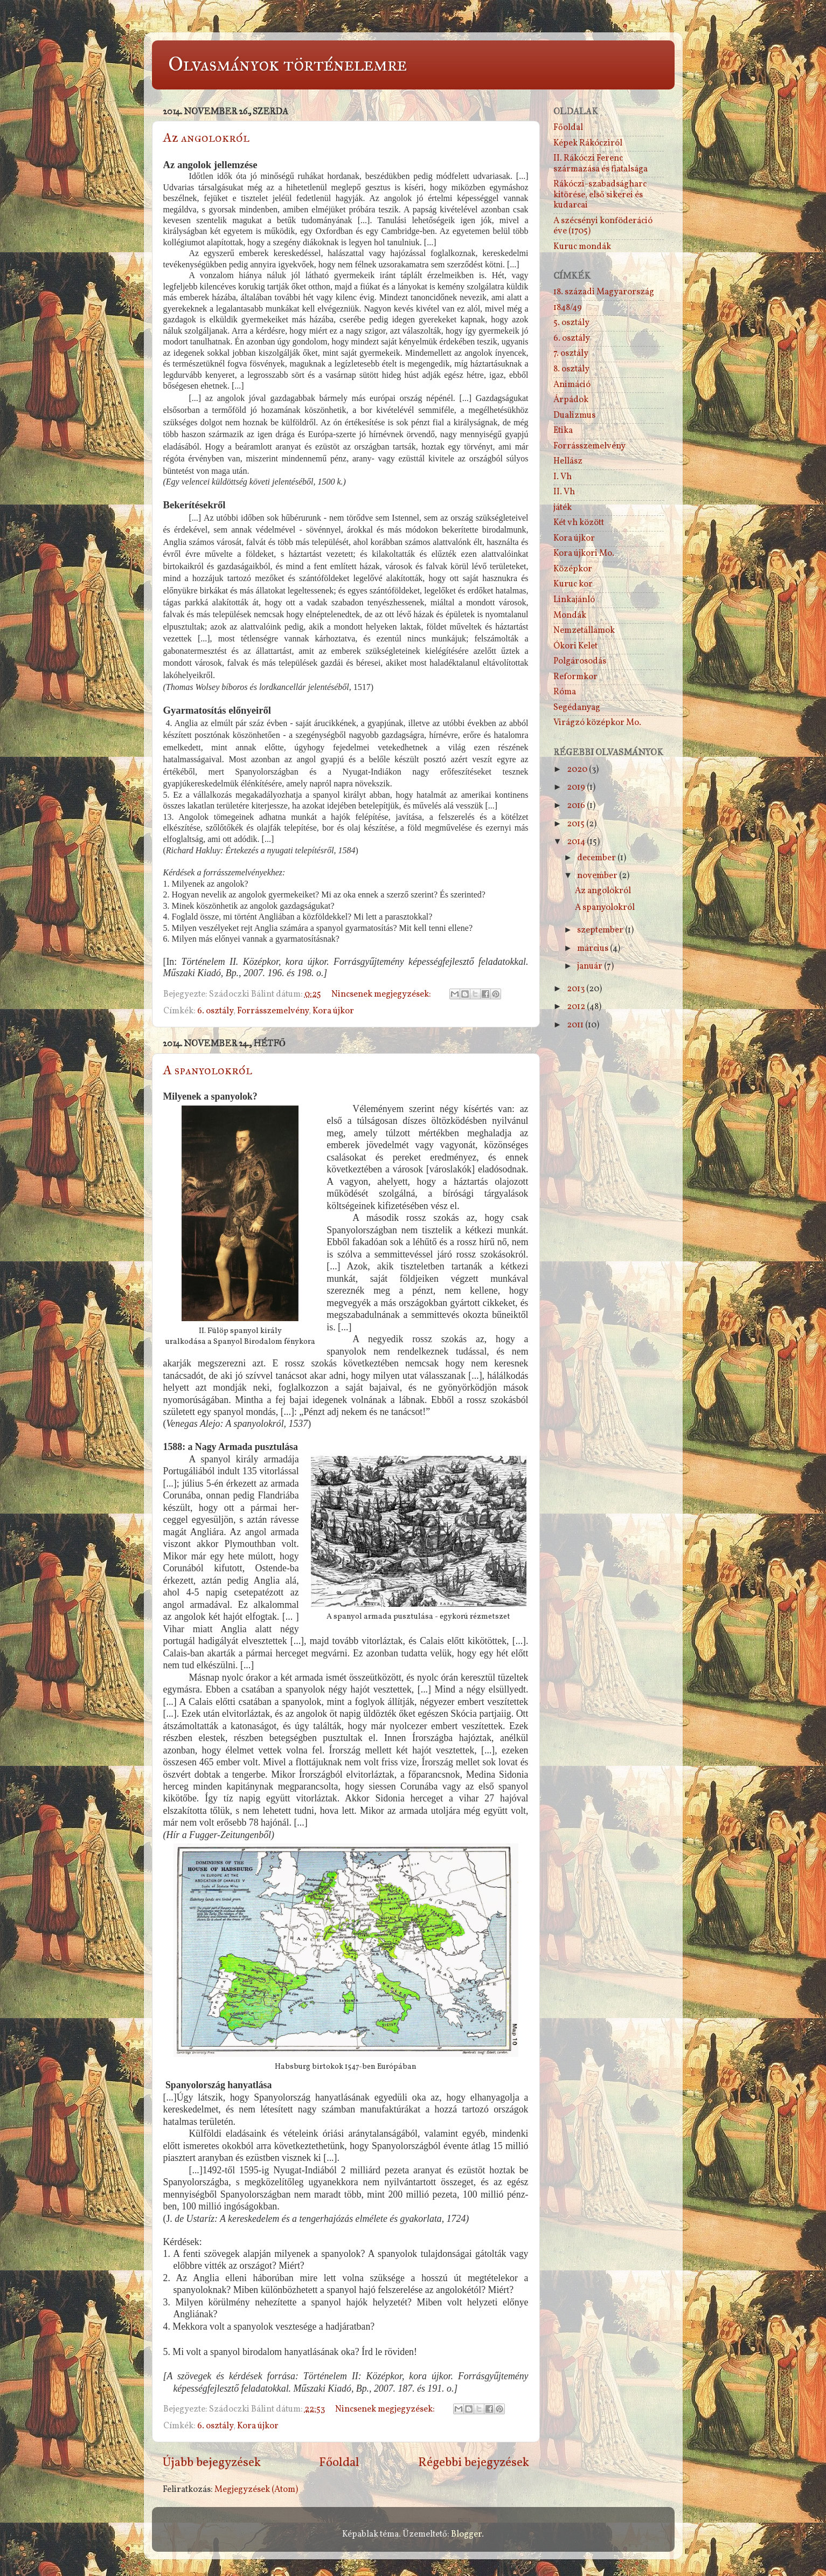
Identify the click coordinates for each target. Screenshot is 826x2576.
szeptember (601, 930)
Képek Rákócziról (587, 143)
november (598, 876)
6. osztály (215, 1011)
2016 (577, 806)
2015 (576, 824)
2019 (577, 787)
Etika (563, 431)
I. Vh (562, 477)
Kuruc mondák (582, 247)
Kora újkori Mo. (583, 554)
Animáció (572, 385)
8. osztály (571, 369)
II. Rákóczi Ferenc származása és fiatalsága (600, 164)
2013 (576, 989)
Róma (564, 692)
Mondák (569, 615)
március (593, 949)
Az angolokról (206, 137)
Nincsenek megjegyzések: (382, 994)
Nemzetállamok (584, 631)
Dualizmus (574, 416)
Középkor (572, 569)
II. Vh (564, 492)
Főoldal (339, 2462)
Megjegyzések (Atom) (256, 2490)
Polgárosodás (579, 661)
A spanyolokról (207, 1070)
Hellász (567, 461)
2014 (577, 842)
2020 (578, 770)
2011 (576, 1025)
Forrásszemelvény (273, 1011)
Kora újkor (333, 1011)
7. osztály (570, 354)
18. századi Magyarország (603, 292)
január (590, 966)
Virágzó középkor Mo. (597, 723)
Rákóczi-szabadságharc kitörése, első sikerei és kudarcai (600, 194)
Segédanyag (576, 708)
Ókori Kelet (575, 646)
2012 (577, 1007)
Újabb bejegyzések (212, 2462)
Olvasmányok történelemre (287, 64)
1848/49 (567, 308)
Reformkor (575, 677)
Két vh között (578, 523)
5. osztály (571, 323)
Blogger (466, 2534)
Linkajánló (574, 600)
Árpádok (570, 400)
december (597, 858)
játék (562, 508)
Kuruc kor (573, 584)
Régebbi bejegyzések (473, 2462)
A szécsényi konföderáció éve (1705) (603, 226)
